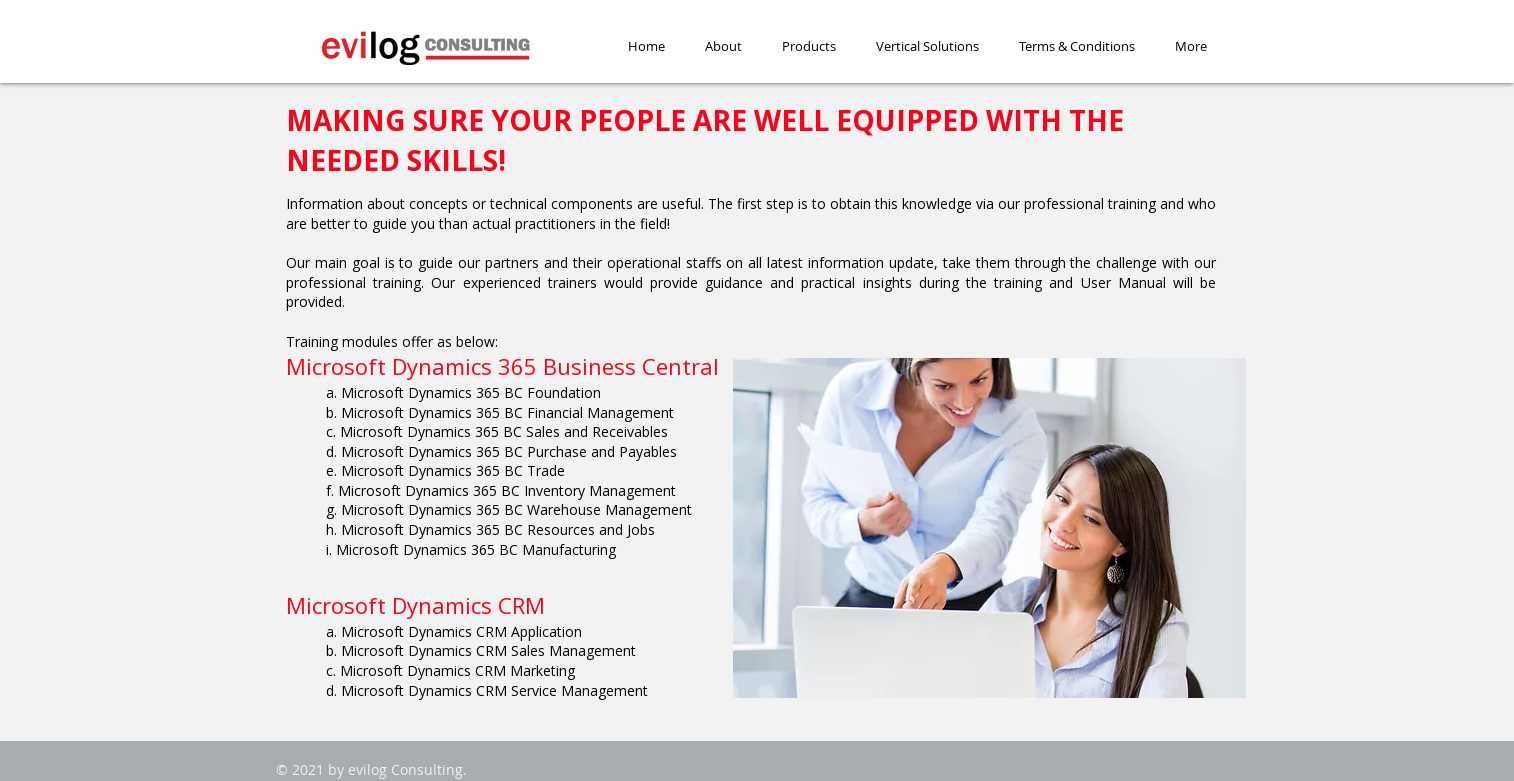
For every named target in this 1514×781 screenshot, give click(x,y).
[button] (809, 46)
